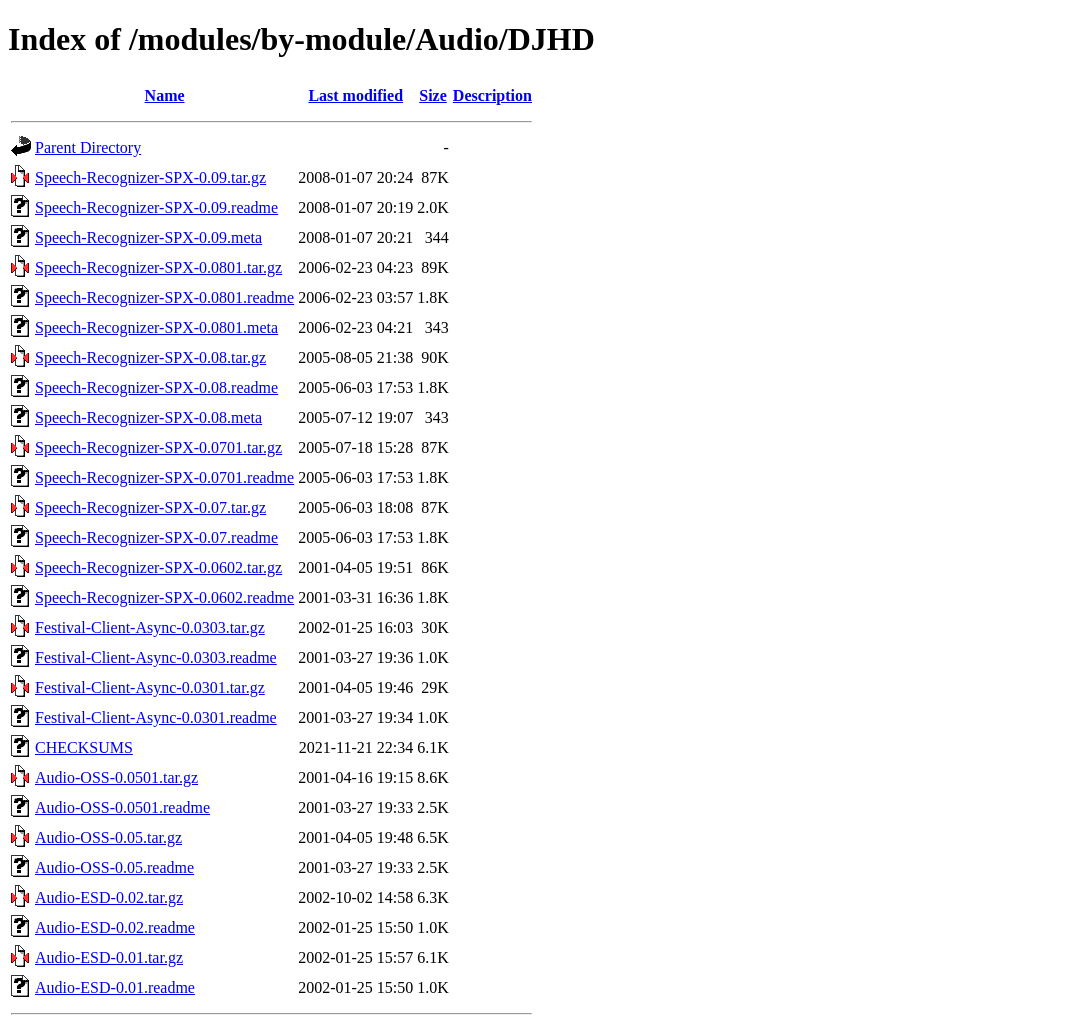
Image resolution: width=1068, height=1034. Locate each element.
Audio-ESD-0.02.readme (115, 927)
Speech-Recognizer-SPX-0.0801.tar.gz (158, 267)
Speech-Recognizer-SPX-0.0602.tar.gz (158, 567)
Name (165, 95)
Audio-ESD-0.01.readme (115, 987)
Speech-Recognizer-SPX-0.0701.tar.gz (158, 447)
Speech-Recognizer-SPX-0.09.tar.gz (150, 177)
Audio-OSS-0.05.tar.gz (108, 837)
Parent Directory (88, 147)
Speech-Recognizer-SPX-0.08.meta (148, 417)
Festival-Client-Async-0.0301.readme (156, 717)
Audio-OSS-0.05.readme (114, 867)
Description (492, 95)
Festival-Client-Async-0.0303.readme (156, 657)
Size (433, 95)
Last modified (355, 95)
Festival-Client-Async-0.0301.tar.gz (150, 687)
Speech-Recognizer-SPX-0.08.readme (156, 387)
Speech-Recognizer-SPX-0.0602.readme (164, 597)
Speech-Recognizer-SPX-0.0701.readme (164, 477)
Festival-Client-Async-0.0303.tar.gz (150, 627)
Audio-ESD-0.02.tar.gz (109, 897)
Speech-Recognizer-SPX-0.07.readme (156, 537)
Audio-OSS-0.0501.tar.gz (116, 777)
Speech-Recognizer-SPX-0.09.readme (156, 207)
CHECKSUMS (84, 747)
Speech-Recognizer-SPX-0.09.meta (148, 237)
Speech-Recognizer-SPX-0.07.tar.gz (150, 507)
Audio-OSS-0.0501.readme (122, 807)
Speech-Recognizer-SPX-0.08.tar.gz (150, 357)
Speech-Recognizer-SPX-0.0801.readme (164, 297)
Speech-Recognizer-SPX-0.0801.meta (156, 327)
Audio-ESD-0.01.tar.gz (109, 957)
